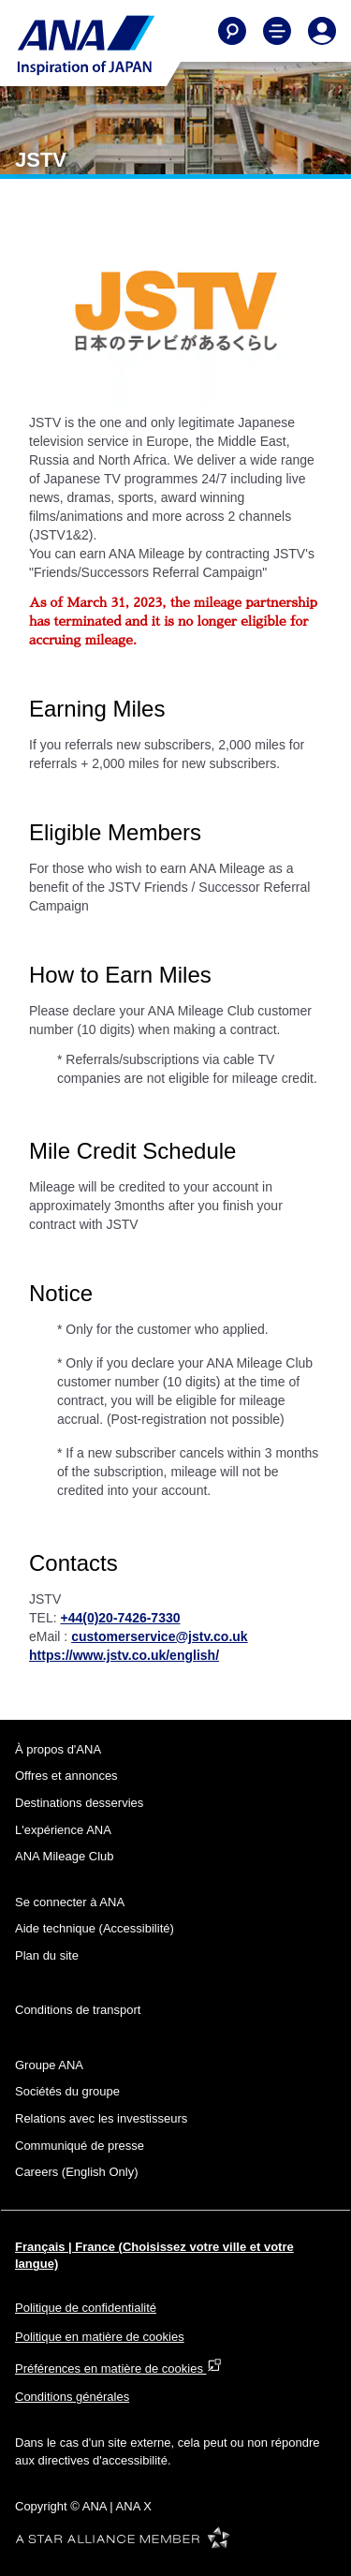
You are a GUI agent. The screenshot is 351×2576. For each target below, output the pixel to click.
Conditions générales (72, 2397)
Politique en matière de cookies (99, 2337)
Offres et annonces (66, 1776)
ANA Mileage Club (64, 1856)
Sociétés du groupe (67, 2091)
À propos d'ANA (58, 1749)
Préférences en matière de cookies (118, 2368)
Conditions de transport (77, 2010)
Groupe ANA (49, 2065)
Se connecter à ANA (69, 1902)
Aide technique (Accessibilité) (94, 1928)
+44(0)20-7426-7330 (120, 1617)
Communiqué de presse (79, 2146)
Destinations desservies (79, 1803)
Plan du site (47, 1955)
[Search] (232, 31)
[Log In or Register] (322, 31)
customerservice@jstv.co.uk (159, 1636)
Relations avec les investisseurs (101, 2118)
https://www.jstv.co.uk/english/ (124, 1655)
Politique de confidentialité (85, 2308)
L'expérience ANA (63, 1830)
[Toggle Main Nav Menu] (277, 31)
